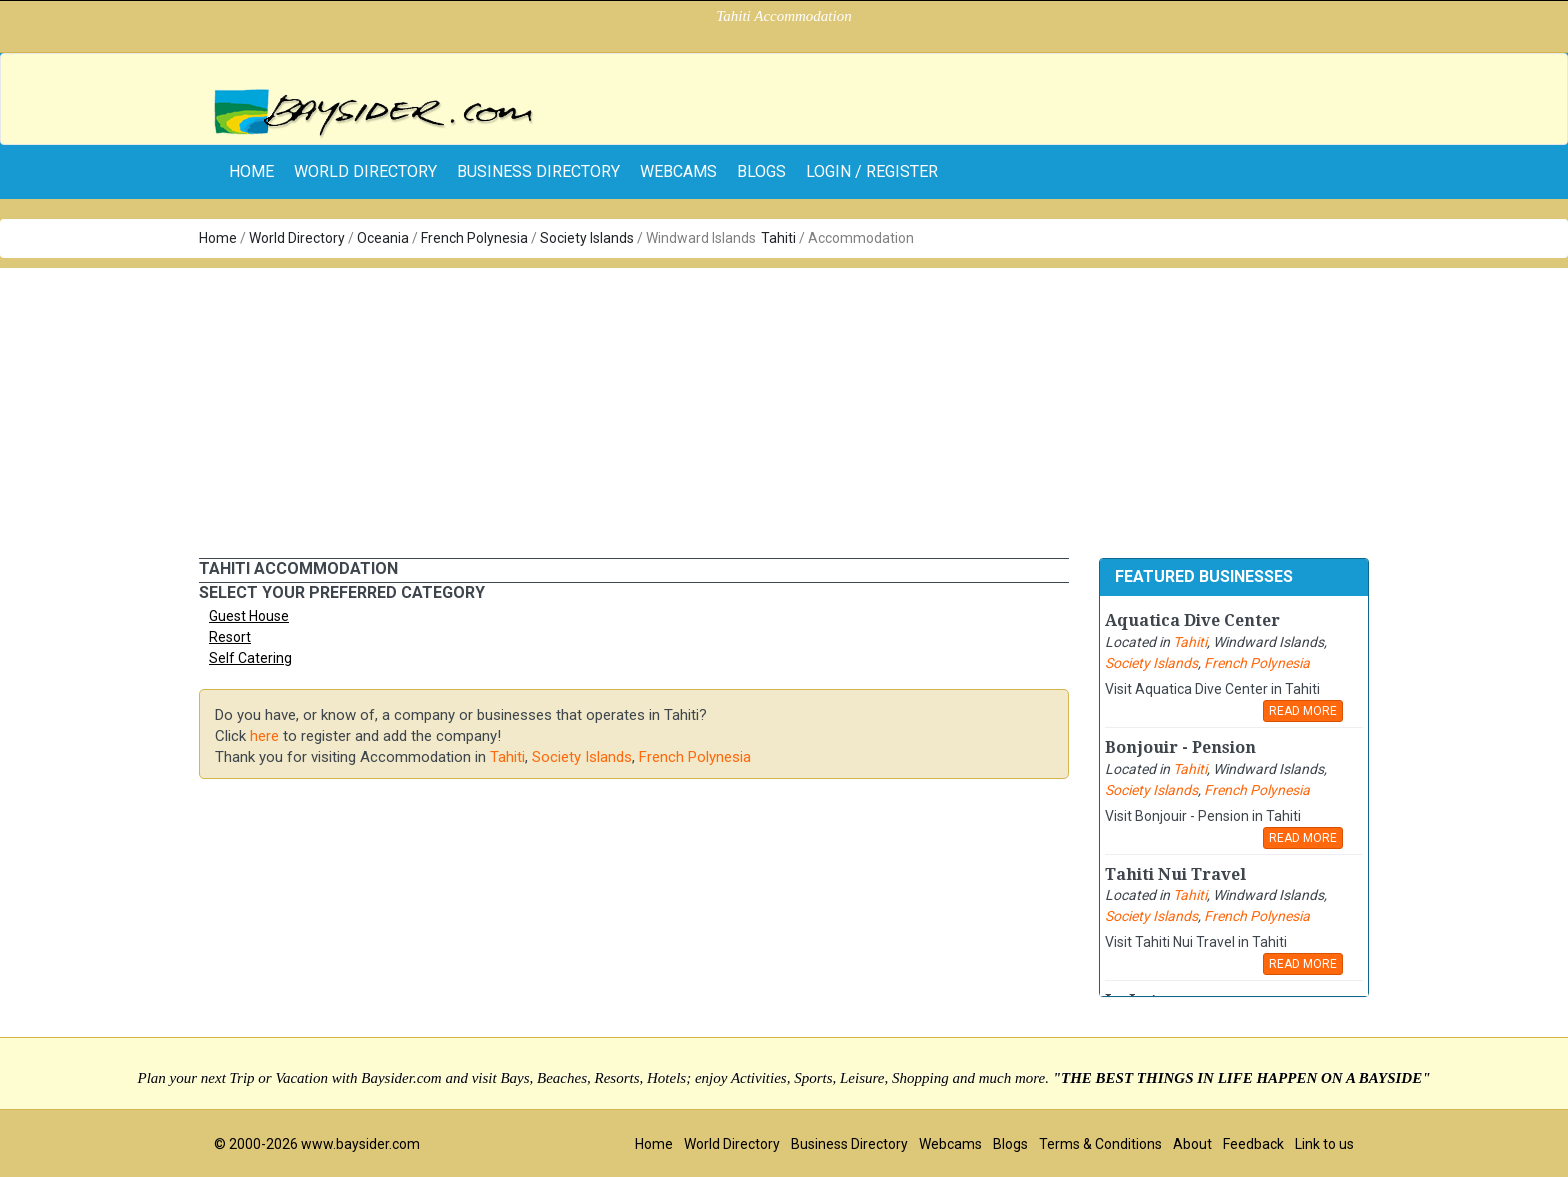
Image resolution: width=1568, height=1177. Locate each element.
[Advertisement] (784, 408)
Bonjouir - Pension (1180, 747)
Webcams (678, 171)
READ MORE (1303, 711)
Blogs (761, 171)
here (264, 736)
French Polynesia (474, 238)
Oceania (383, 238)
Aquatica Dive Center (1192, 620)
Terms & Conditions (1100, 1144)
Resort (230, 637)
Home (218, 238)
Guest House (249, 616)
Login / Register (872, 171)
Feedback (1253, 1144)
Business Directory (538, 171)
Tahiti (778, 238)
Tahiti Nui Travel (1175, 874)
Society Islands (587, 238)
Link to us (1324, 1144)
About (1192, 1144)
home (251, 171)
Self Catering (250, 658)
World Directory (365, 171)
